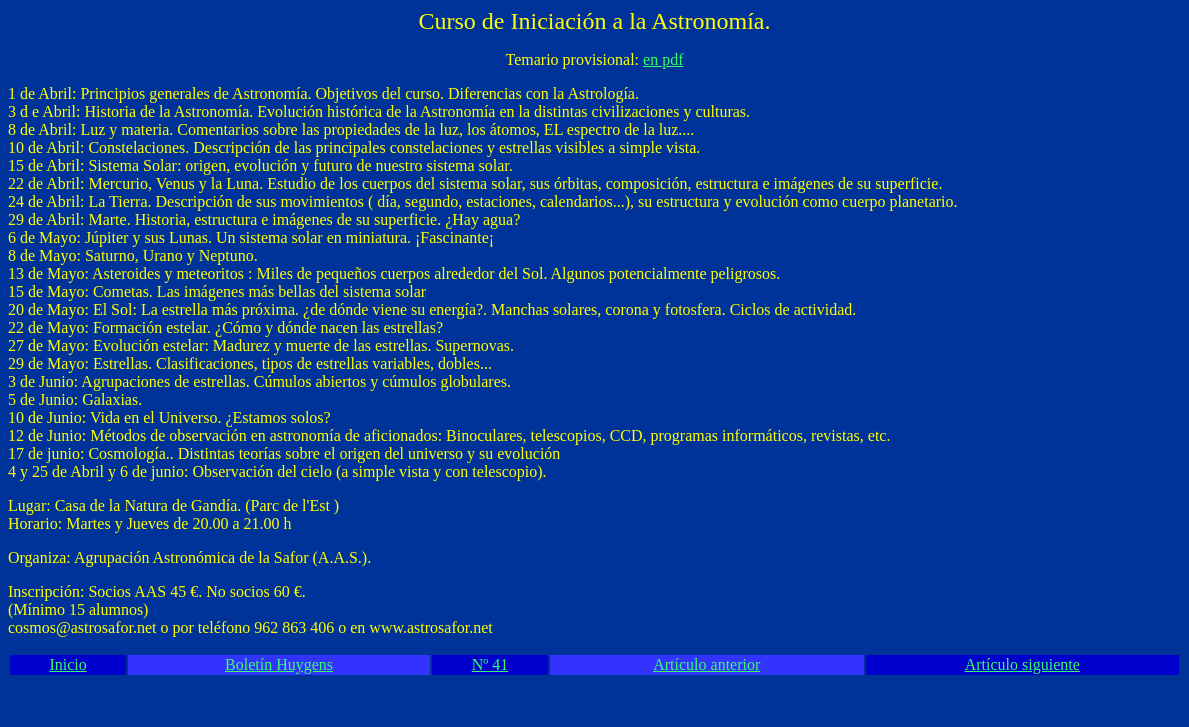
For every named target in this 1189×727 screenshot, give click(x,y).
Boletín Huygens (279, 664)
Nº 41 (490, 664)
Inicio (67, 664)
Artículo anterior (706, 664)
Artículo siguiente (1022, 664)
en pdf (663, 59)
